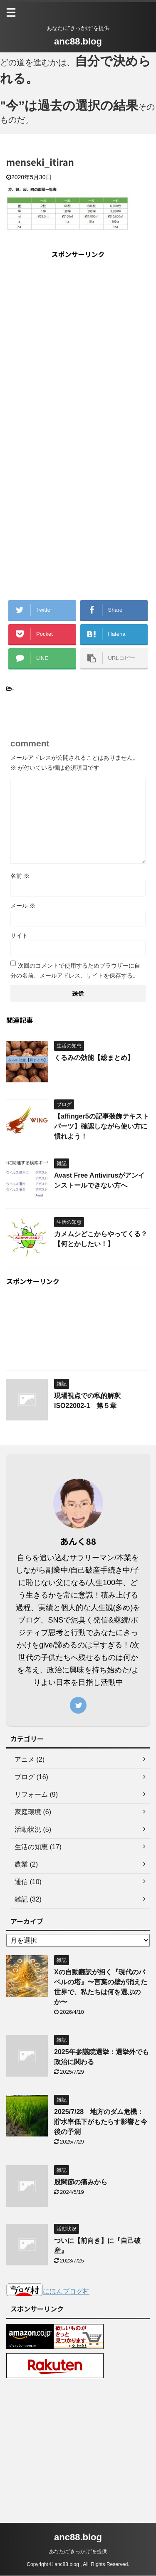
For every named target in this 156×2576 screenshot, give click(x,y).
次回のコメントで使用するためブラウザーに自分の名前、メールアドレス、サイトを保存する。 (75, 972)
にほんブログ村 (47, 2293)
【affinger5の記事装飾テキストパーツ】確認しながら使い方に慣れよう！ (101, 1128)
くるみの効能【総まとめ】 (94, 1059)
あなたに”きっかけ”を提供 (78, 2552)
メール (22, 907)
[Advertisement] (78, 346)
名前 (20, 877)
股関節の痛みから (80, 2184)
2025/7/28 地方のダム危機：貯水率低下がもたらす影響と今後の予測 (100, 2123)
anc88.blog (78, 41)
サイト (19, 937)
